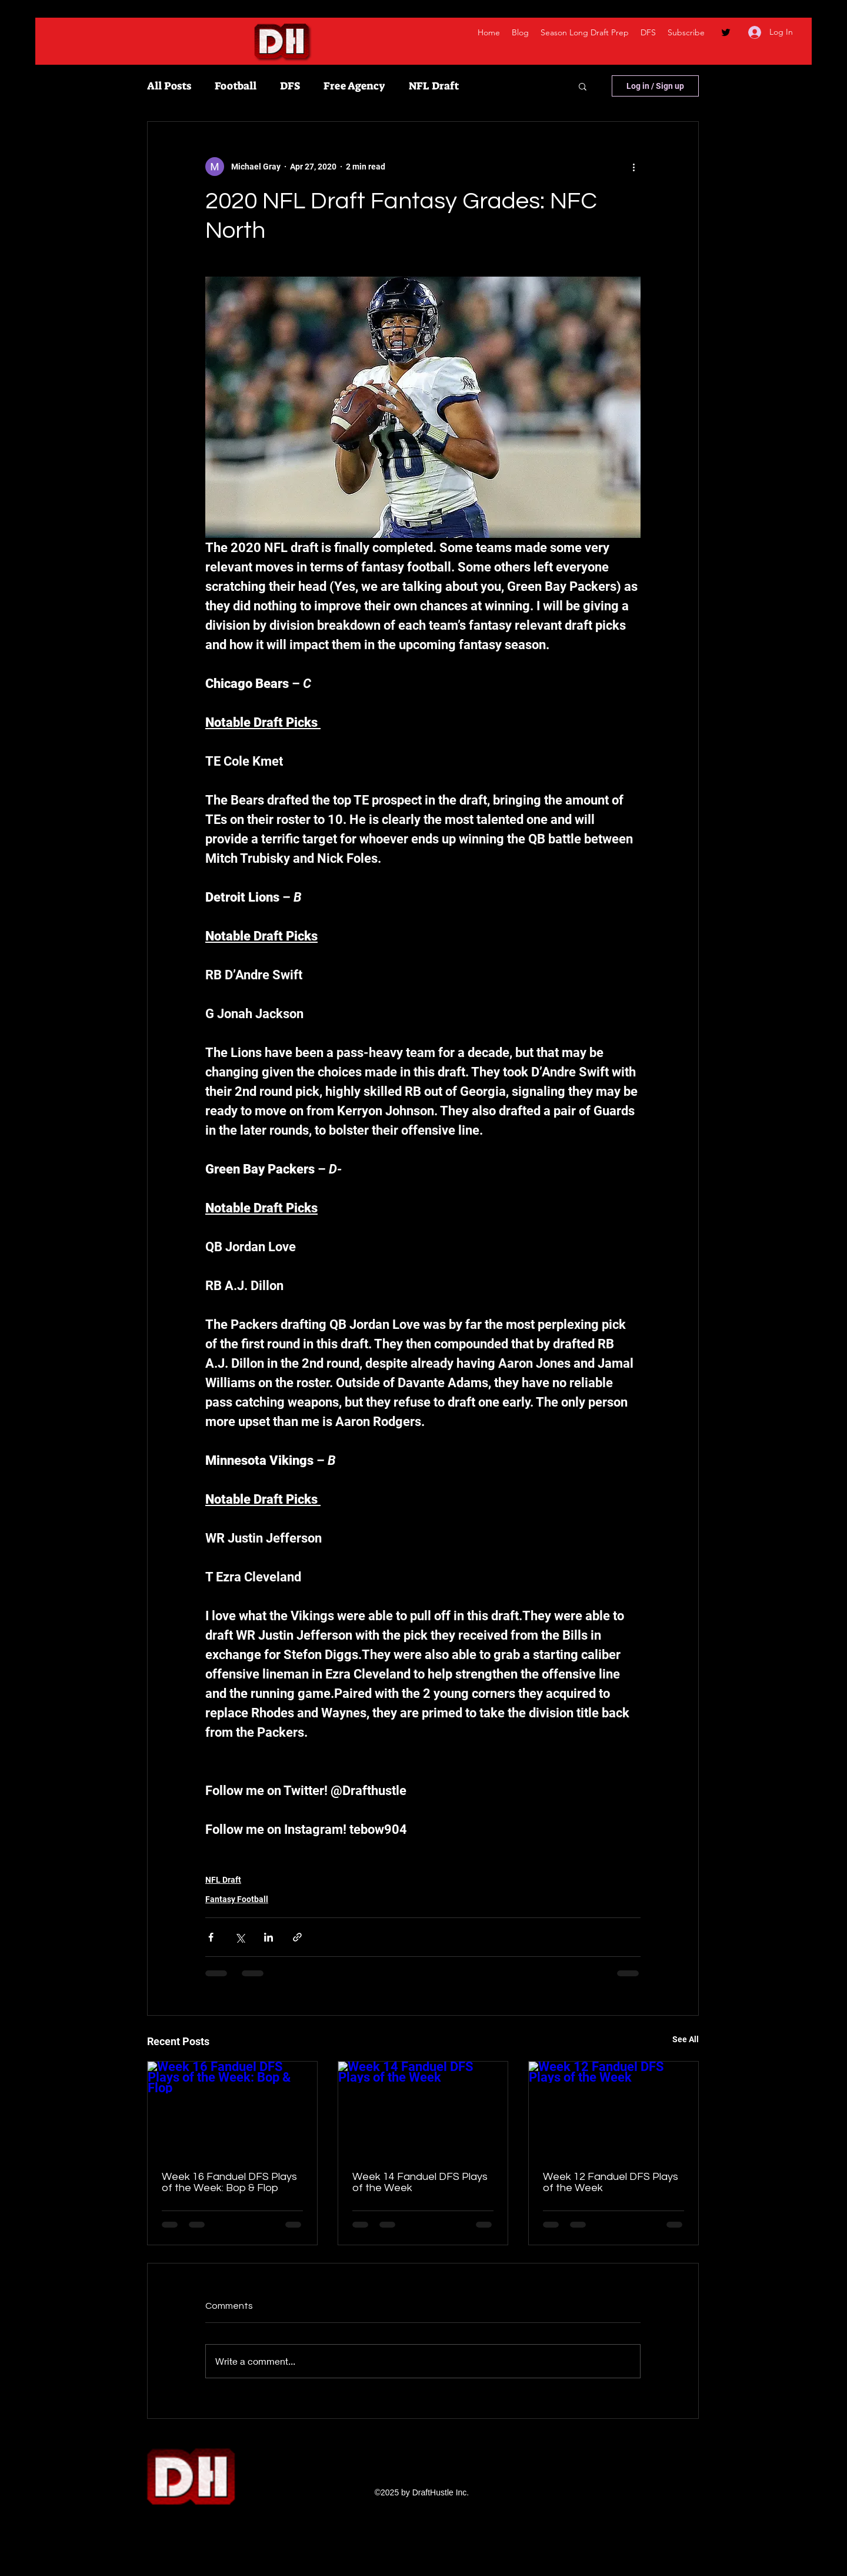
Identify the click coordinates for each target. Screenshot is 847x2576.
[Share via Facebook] (210, 1937)
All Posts (169, 85)
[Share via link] (297, 1937)
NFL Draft (434, 85)
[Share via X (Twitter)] (239, 1937)
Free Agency (354, 85)
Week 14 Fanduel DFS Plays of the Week (420, 2182)
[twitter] (726, 32)
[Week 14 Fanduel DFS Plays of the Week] (423, 2109)
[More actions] (633, 166)
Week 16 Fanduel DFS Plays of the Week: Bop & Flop (229, 2182)
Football (235, 85)
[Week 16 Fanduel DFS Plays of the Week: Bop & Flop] (232, 2109)
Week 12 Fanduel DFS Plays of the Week (610, 2182)
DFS (290, 85)
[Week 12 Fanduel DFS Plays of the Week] (613, 2109)
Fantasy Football (236, 1899)
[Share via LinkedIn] (268, 1937)
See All (685, 2039)
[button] (582, 86)
